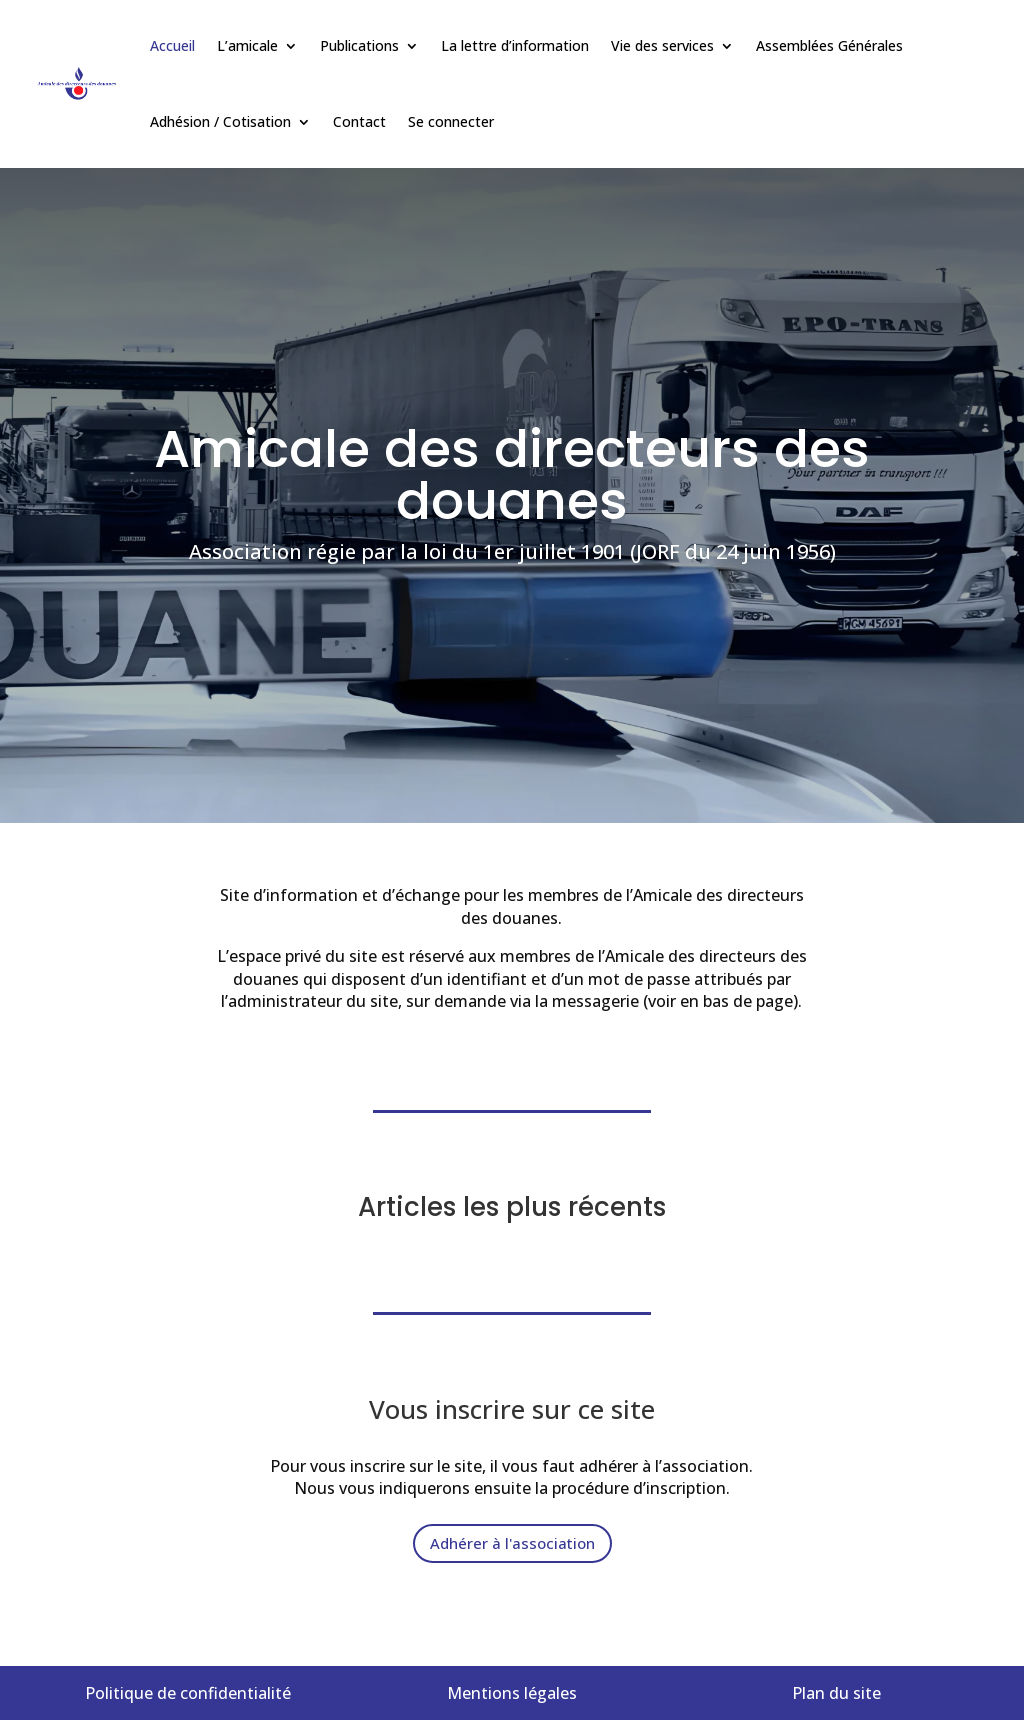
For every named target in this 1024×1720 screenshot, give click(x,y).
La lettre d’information (515, 45)
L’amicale (247, 45)
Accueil (172, 45)
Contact (359, 121)
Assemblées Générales (829, 45)
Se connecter (451, 121)
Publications (359, 45)
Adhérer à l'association (512, 1543)
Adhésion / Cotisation (220, 121)
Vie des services (662, 45)
